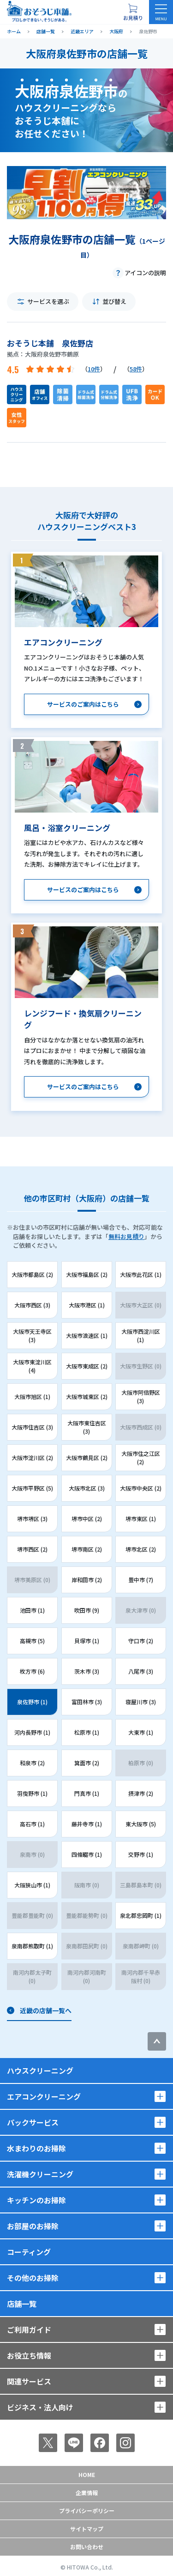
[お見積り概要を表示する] (133, 12)
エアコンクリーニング (44, 2096)
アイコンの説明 (145, 272)
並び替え (114, 301)
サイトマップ (86, 2529)
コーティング (29, 2251)
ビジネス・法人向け (40, 2407)
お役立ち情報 (29, 2355)
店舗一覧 (21, 2303)
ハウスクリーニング (40, 2070)
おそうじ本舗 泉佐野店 (50, 343)
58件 (136, 368)
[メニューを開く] (161, 12)
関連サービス (29, 2381)
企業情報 (87, 2492)
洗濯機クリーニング (40, 2174)
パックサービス (33, 2122)
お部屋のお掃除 (33, 2225)
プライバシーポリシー (86, 2510)
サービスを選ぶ (48, 301)
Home (86, 2474)
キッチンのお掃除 (36, 2200)
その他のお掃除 (33, 2277)
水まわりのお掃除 (36, 2148)
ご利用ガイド (29, 2329)
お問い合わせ (86, 2547)
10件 (94, 368)
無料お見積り (126, 1236)
